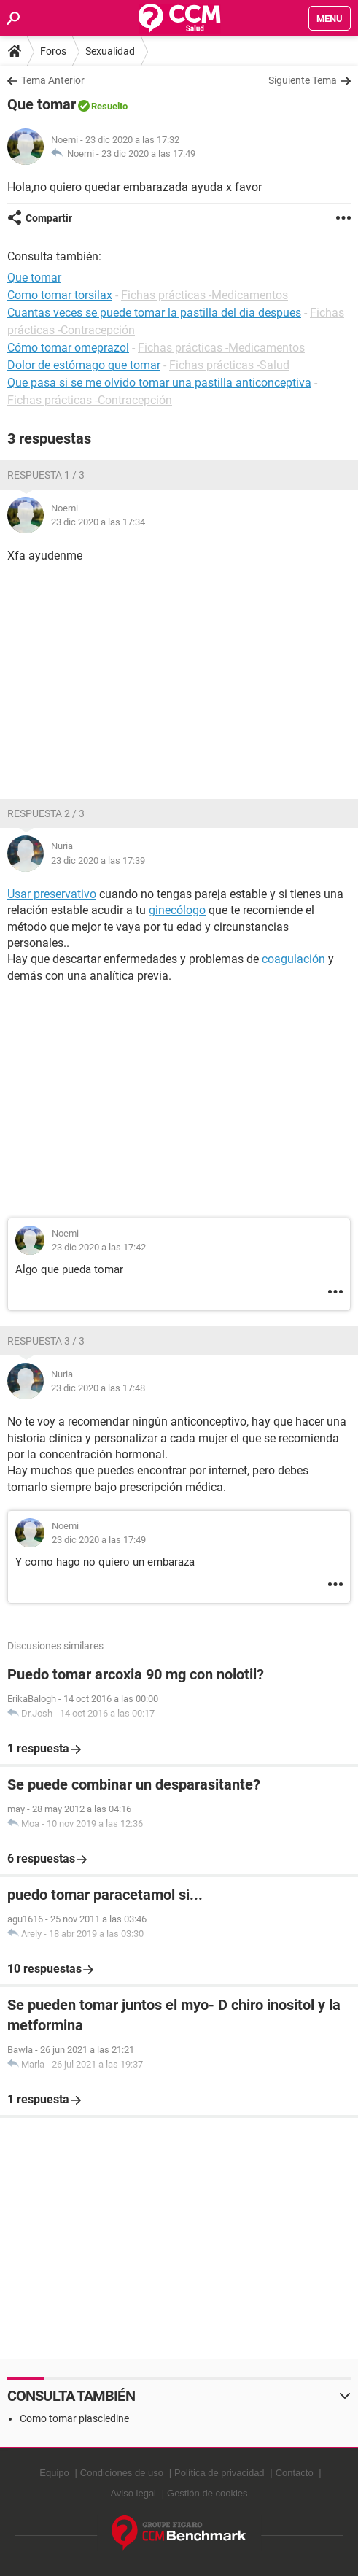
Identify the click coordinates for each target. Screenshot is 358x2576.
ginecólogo (177, 910)
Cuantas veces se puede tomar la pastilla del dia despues (154, 313)
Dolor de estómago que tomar (83, 365)
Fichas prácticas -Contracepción (89, 400)
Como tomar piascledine (74, 2418)
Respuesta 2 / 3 (46, 813)
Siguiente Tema (302, 80)
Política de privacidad (219, 2472)
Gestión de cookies (207, 2493)
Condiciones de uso (121, 2472)
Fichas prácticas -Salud (229, 365)
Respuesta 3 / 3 (46, 1341)
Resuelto (109, 106)
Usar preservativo (51, 894)
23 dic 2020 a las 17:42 (99, 1247)
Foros (53, 51)
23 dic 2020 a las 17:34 (98, 522)
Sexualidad (110, 51)
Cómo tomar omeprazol (68, 348)
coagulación (293, 959)
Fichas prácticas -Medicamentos (204, 295)
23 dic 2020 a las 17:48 (98, 1387)
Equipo (54, 2472)
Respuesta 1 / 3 (46, 475)
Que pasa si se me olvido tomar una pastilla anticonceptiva (159, 383)
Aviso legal (133, 2493)
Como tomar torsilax (59, 295)
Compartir (49, 218)
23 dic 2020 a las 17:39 (98, 860)
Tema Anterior (53, 80)
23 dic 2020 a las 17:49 (148, 153)
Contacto (295, 2472)
